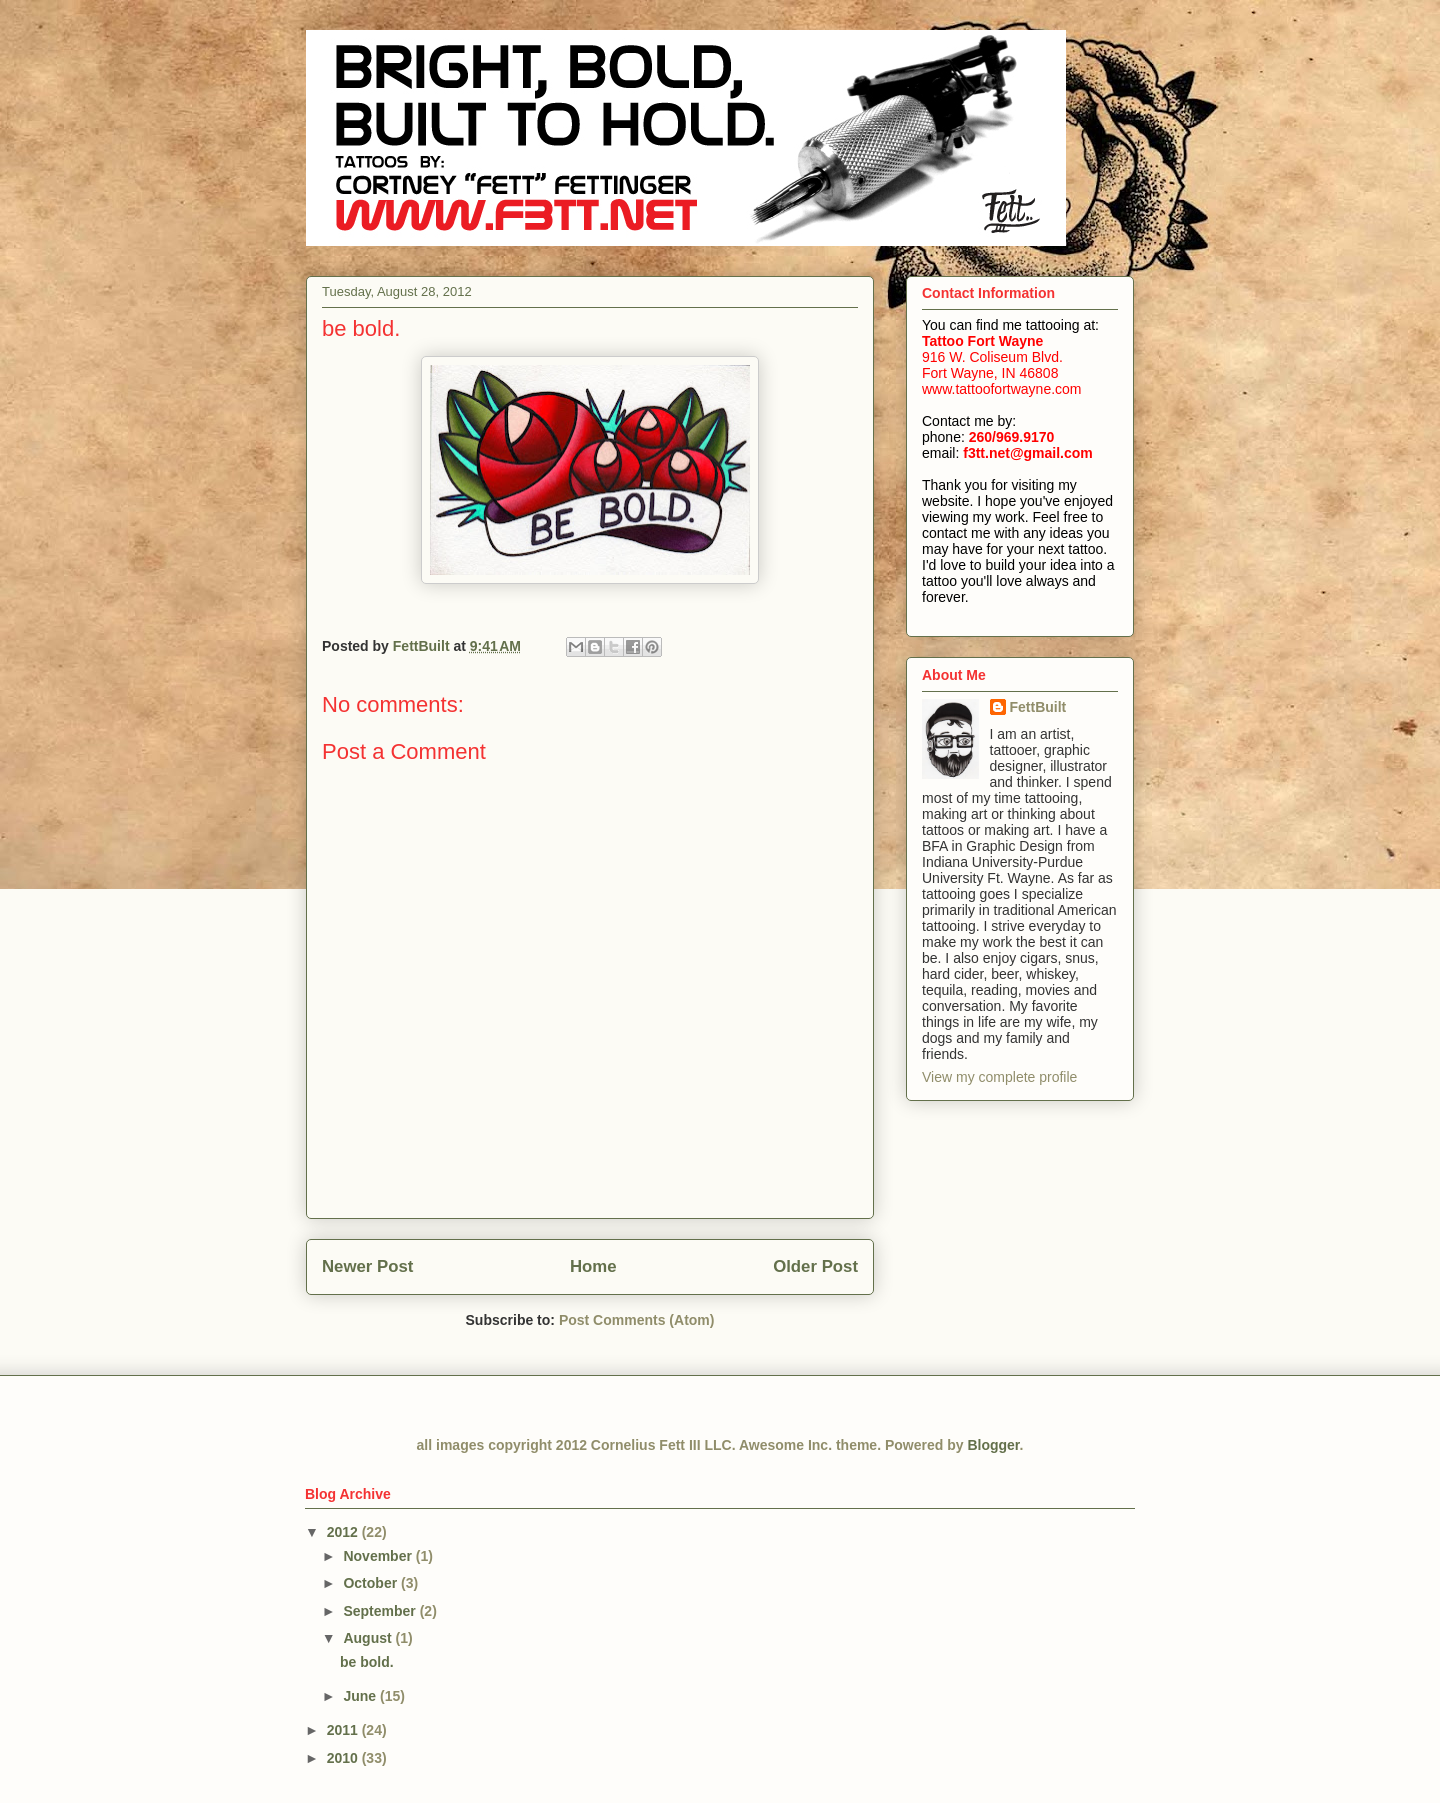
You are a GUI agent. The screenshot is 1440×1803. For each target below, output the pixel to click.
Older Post (815, 1266)
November (379, 1556)
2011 (344, 1730)
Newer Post (367, 1266)
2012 (344, 1532)
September (381, 1611)
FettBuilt (1038, 707)
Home (593, 1266)
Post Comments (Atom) (637, 1320)
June (361, 1696)
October (372, 1583)
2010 (344, 1758)
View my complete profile (999, 1077)
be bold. (367, 1662)
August (369, 1638)
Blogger (993, 1445)
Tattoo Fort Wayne (982, 341)
